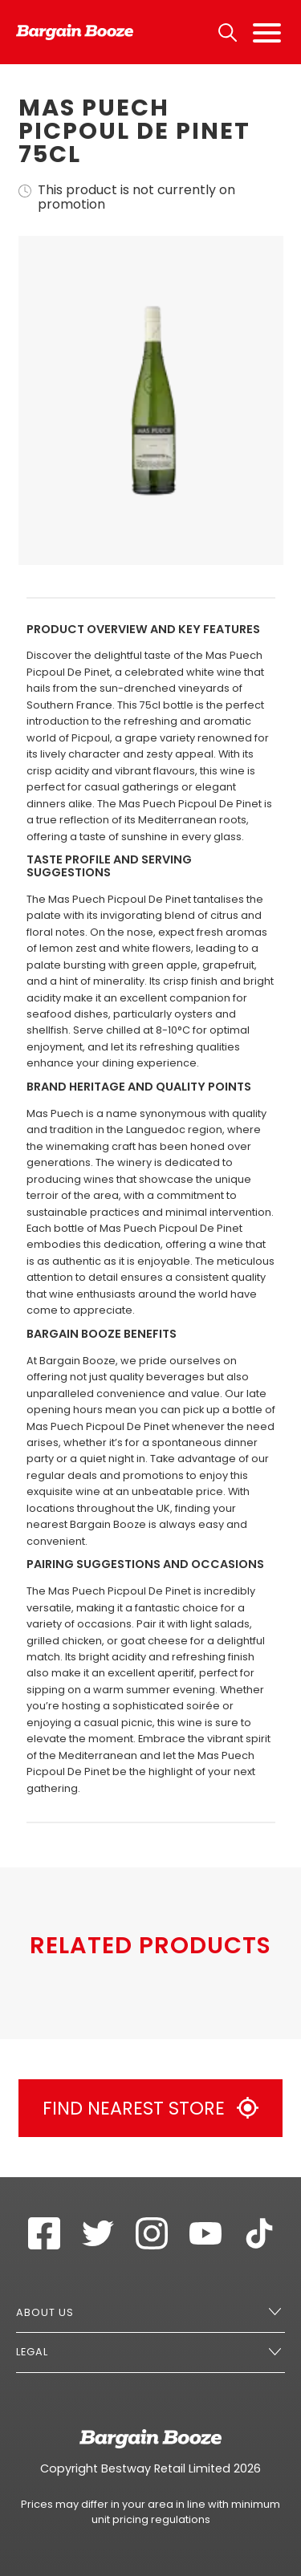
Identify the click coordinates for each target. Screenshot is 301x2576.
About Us (45, 2312)
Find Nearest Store (150, 2108)
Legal (32, 2352)
